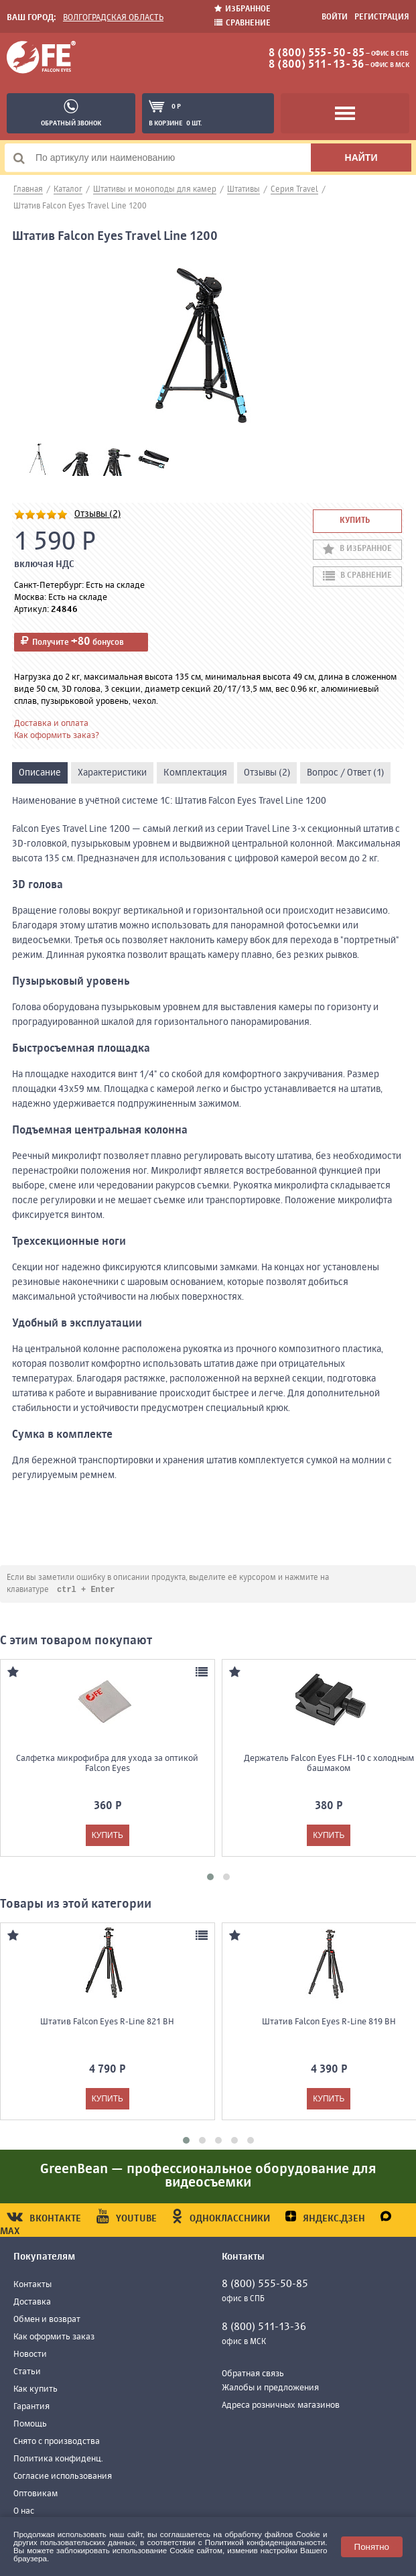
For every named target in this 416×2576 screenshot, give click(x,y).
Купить (355, 521)
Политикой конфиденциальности (265, 2542)
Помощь (30, 2424)
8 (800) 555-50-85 (316, 53)
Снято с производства (56, 2442)
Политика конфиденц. (58, 2459)
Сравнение (242, 23)
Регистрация (381, 17)
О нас (23, 2512)
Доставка (32, 2302)
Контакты (32, 2285)
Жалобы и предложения (270, 2388)
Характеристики (112, 773)
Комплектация (195, 773)
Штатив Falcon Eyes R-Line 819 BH (329, 2022)
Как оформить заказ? (56, 735)
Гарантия (31, 2407)
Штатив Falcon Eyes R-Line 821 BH (107, 2022)
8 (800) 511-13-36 (316, 65)
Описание (40, 773)
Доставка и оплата (51, 723)
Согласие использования (62, 2477)
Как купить (35, 2390)
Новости (30, 2355)
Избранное (242, 9)
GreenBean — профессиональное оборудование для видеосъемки (208, 2177)
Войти (335, 17)
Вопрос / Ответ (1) (345, 773)
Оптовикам (35, 2494)
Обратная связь (253, 2374)
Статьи (27, 2372)
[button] (210, 1877)
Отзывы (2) (97, 514)
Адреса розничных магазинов (281, 2406)
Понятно (371, 2547)
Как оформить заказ (53, 2337)
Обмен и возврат (46, 2320)
